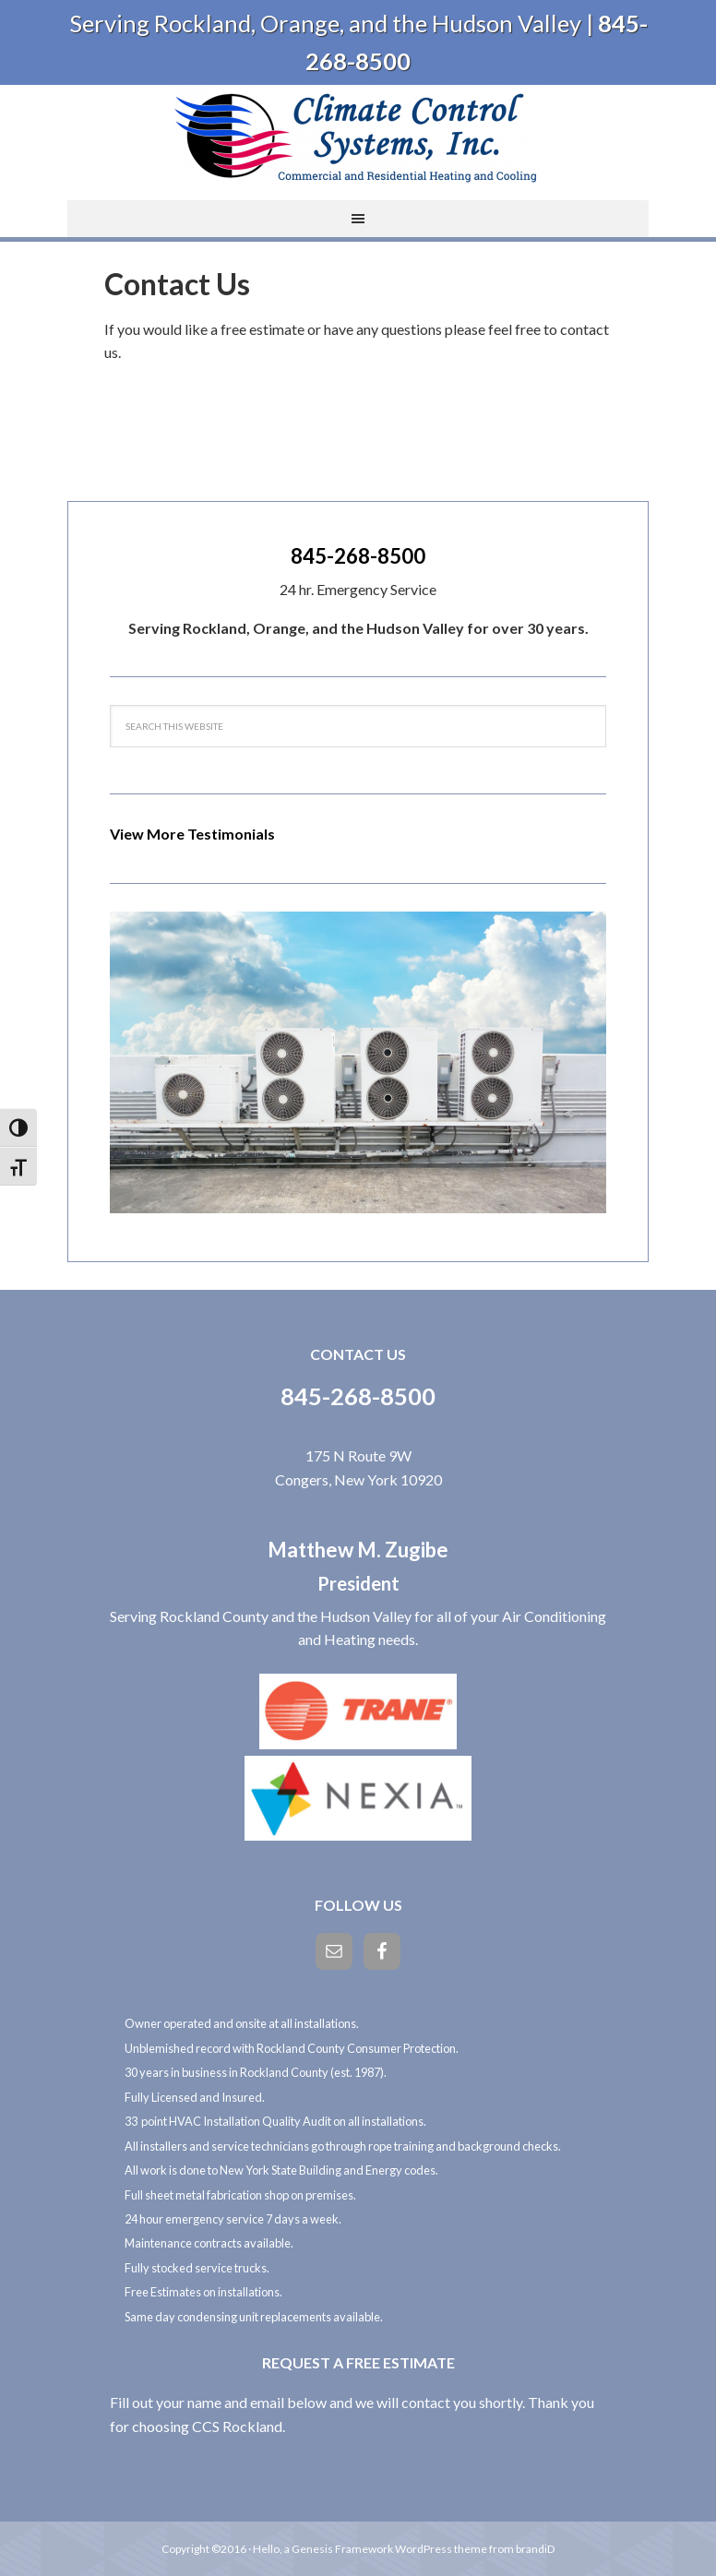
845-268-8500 (358, 555)
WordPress (423, 2549)
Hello (266, 2549)
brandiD (535, 2549)
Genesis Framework (342, 2549)
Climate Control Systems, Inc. (358, 135)
